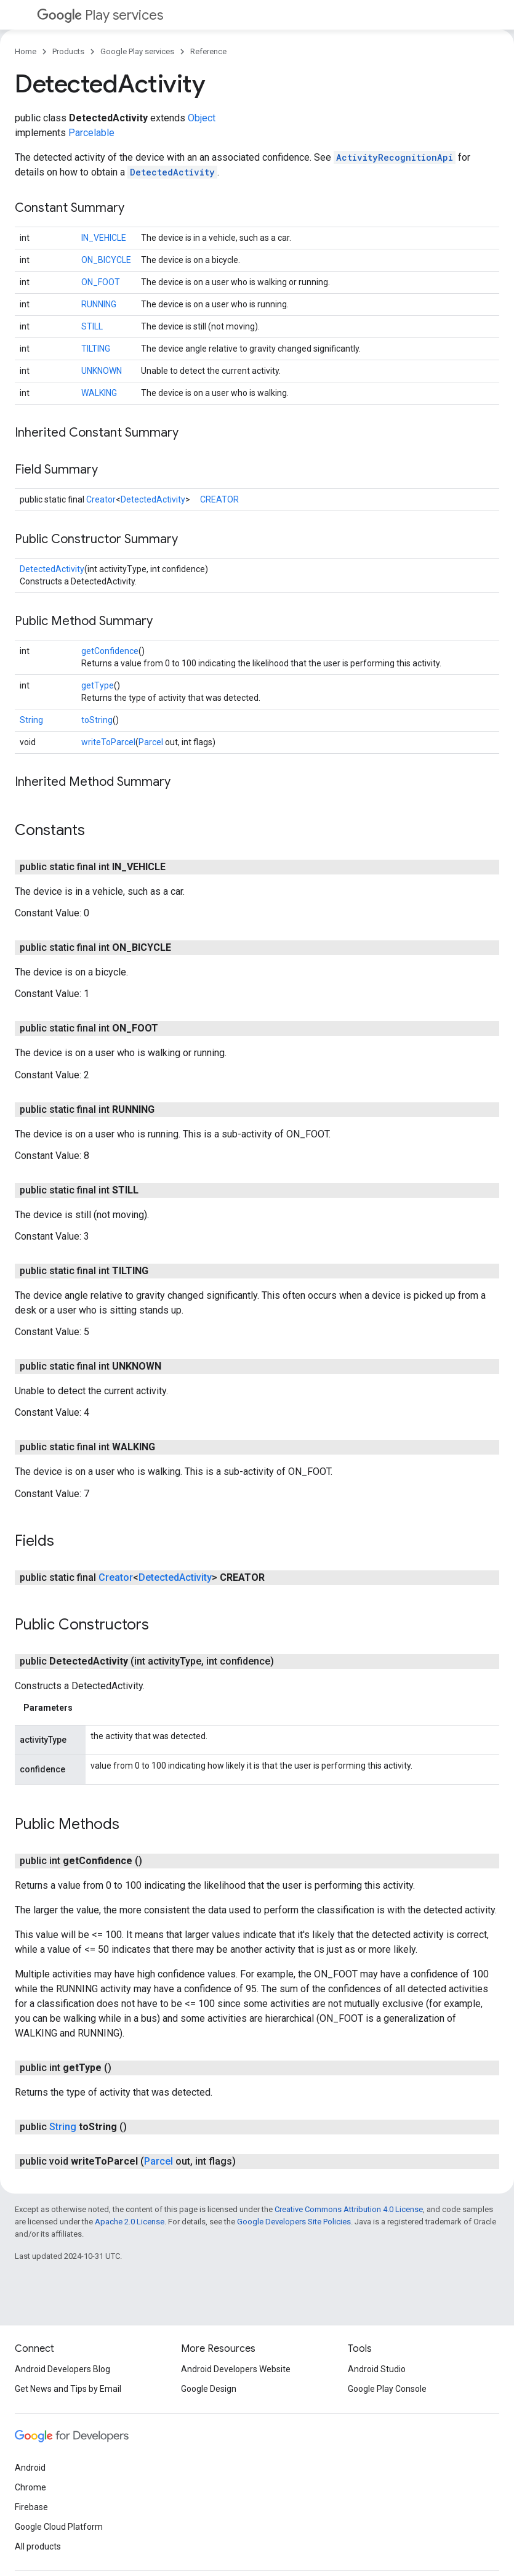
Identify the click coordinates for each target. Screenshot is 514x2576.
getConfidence (110, 651)
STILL (92, 326)
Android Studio (377, 2369)
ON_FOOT (100, 282)
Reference (208, 51)
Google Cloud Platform (59, 2527)
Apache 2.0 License (129, 2221)
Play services (100, 15)
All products (38, 2546)
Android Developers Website (236, 2369)
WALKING (99, 393)
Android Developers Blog (62, 2369)
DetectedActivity (172, 172)
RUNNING (98, 304)
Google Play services (137, 51)
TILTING (95, 348)
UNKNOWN (101, 371)
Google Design (208, 2389)
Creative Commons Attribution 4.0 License (349, 2209)
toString (97, 720)
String (31, 720)
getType (97, 685)
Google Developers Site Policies (294, 2221)
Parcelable (91, 133)
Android (30, 2468)
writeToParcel (108, 742)
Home (25, 51)
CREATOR (219, 499)
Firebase (31, 2507)
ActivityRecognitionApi (394, 157)
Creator (101, 499)
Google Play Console (387, 2389)
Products (68, 51)
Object (201, 118)
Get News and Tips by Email (68, 2389)
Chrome (30, 2487)
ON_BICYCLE (106, 260)
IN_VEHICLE (103, 238)
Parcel (151, 742)
